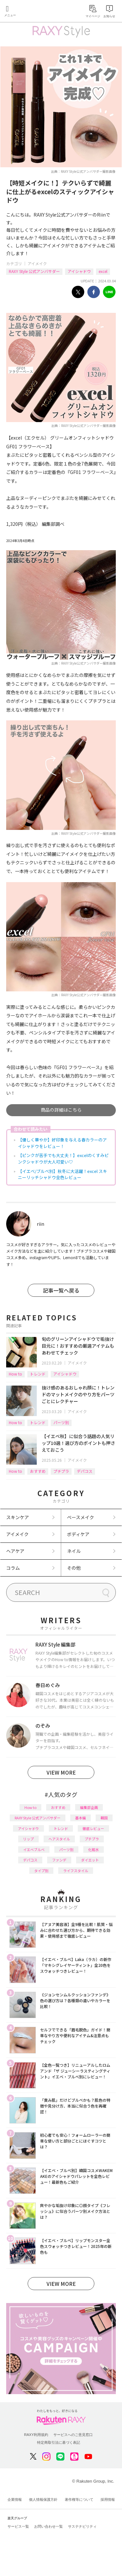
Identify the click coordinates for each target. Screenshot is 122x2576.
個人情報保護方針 (43, 2499)
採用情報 (108, 2499)
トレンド (38, 1374)
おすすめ (38, 1471)
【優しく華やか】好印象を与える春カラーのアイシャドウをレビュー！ (62, 1143)
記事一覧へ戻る (61, 1290)
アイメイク (37, 263)
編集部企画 (89, 1807)
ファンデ (59, 1859)
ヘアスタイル (59, 1838)
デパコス (84, 1471)
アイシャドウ (79, 271)
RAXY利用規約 (36, 2435)
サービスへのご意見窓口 (73, 2435)
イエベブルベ (34, 1849)
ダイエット (90, 1859)
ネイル (74, 1551)
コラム (13, 1568)
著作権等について (79, 2499)
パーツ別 (61, 1422)
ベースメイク (80, 1517)
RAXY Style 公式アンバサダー (34, 271)
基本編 (80, 1817)
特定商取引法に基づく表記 (58, 2442)
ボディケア (78, 1534)
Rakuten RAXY (34, 11)
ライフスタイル (75, 1870)
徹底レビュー (93, 1828)
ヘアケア (15, 1551)
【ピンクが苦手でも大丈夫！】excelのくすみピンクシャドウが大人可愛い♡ (63, 1158)
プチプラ (61, 1471)
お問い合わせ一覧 (48, 2526)
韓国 (104, 1817)
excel (103, 271)
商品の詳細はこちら (61, 1109)
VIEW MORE (61, 1772)
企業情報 (14, 2499)
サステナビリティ (82, 2526)
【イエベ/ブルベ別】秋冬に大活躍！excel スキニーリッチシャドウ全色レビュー (62, 1174)
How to (15, 1374)
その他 (74, 1568)
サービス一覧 (18, 2526)
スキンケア (17, 1517)
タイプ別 (41, 1870)
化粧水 (93, 1849)
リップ (28, 1838)
